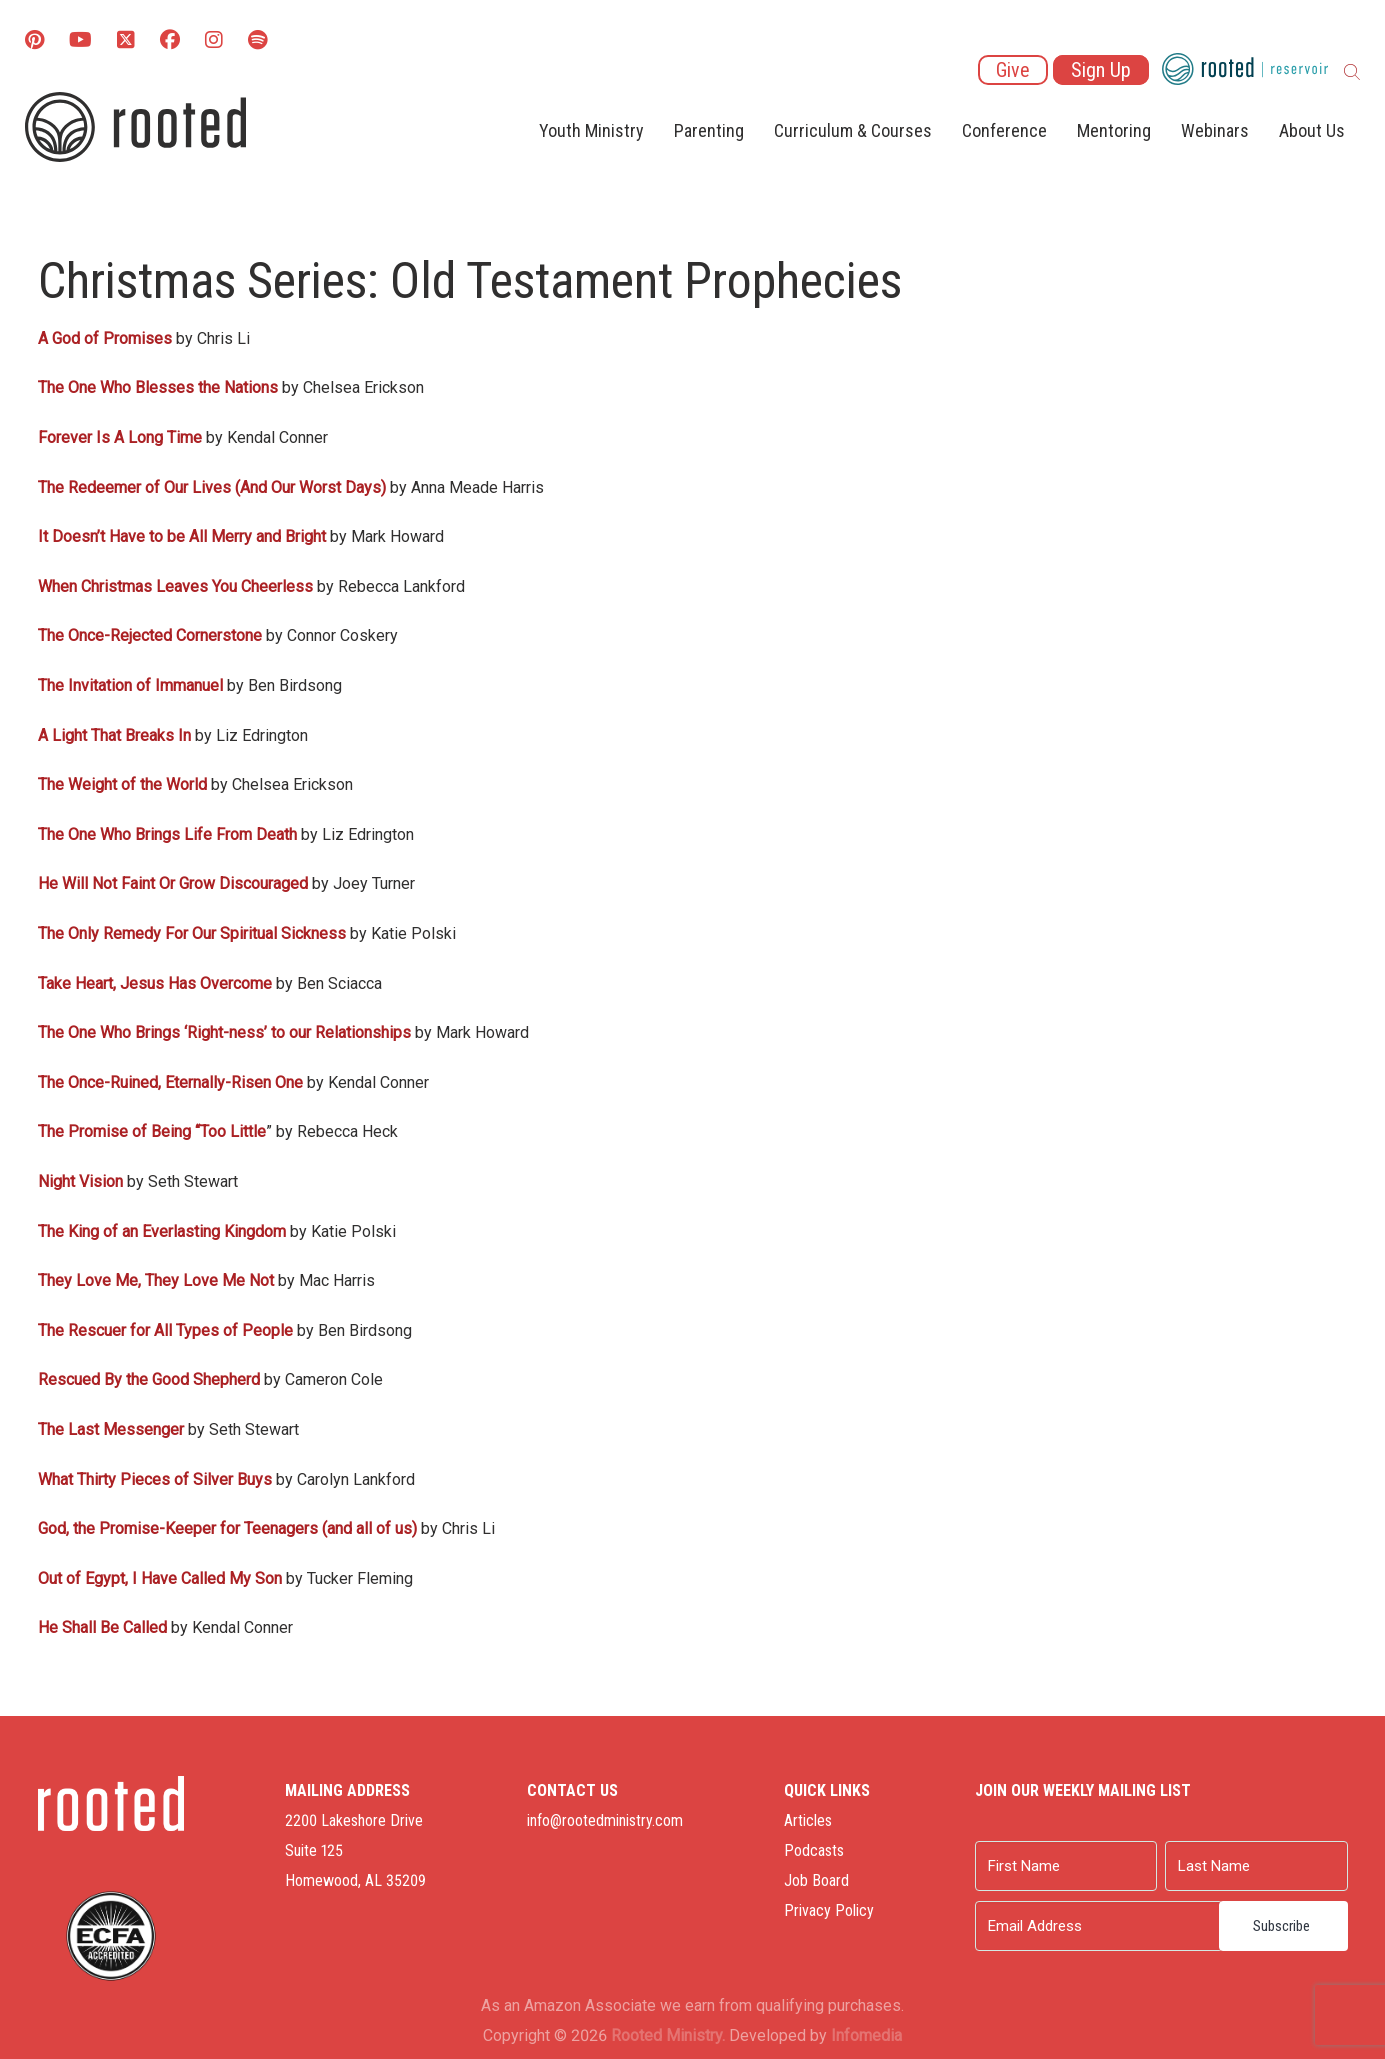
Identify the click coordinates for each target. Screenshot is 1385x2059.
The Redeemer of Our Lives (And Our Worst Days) (212, 487)
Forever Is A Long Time (120, 437)
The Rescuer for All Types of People (165, 1330)
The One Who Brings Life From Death (167, 834)
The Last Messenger (111, 1429)
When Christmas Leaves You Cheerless (175, 586)
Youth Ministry (591, 130)
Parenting (709, 130)
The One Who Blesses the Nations (158, 387)
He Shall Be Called (102, 1627)
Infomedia (866, 2035)
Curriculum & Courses (853, 130)
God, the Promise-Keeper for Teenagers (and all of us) (227, 1528)
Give (1013, 70)
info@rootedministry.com (605, 1820)
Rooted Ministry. (668, 2035)
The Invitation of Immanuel (130, 685)
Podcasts (814, 1850)
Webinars (1215, 130)
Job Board (816, 1880)
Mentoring (1114, 130)
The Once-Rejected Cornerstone (150, 635)
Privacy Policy (829, 1910)
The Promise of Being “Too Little (152, 1131)
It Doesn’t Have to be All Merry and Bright (182, 536)
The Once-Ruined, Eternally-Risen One (170, 1082)
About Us (1312, 130)
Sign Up (1101, 70)
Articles (808, 1820)
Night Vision (80, 1181)
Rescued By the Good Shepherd (149, 1379)
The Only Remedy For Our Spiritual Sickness (192, 933)
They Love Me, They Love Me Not (156, 1280)
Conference (1004, 130)
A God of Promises (105, 338)
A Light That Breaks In (114, 735)
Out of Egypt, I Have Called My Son (160, 1578)
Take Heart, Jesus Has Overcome (155, 983)
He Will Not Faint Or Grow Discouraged (173, 883)
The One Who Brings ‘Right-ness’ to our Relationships (224, 1032)
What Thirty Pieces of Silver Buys (155, 1479)
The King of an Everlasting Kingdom (162, 1231)
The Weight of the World (122, 784)
